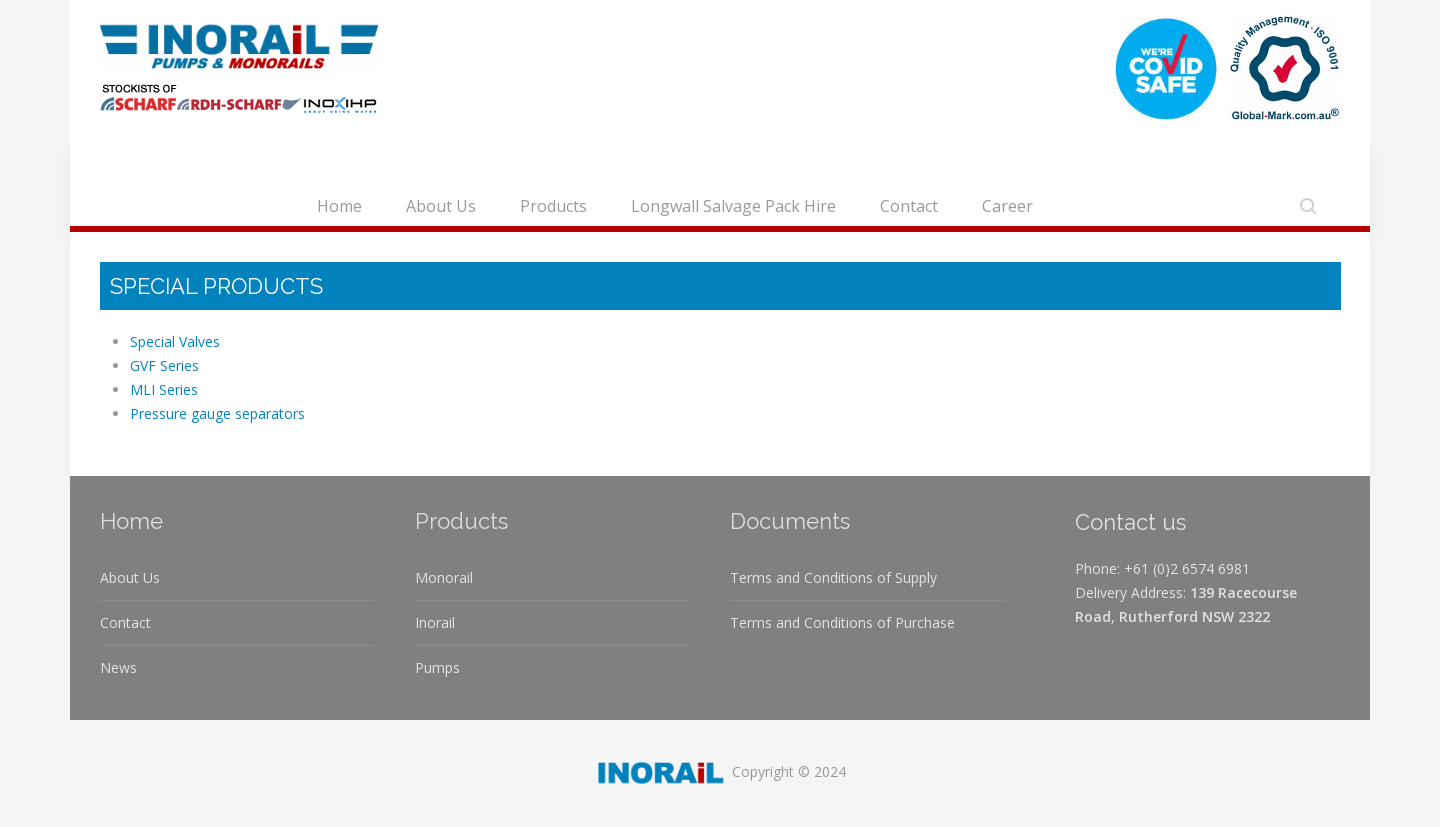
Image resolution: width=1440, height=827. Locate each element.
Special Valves (175, 341)
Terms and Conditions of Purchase (842, 622)
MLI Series (164, 389)
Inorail (435, 622)
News (118, 667)
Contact (909, 206)
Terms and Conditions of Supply (833, 577)
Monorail (444, 577)
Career (1007, 206)
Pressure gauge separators (217, 413)
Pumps (437, 667)
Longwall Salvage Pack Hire (733, 206)
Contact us (1130, 522)
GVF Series (164, 365)
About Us (441, 206)
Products (553, 206)
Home (339, 206)
